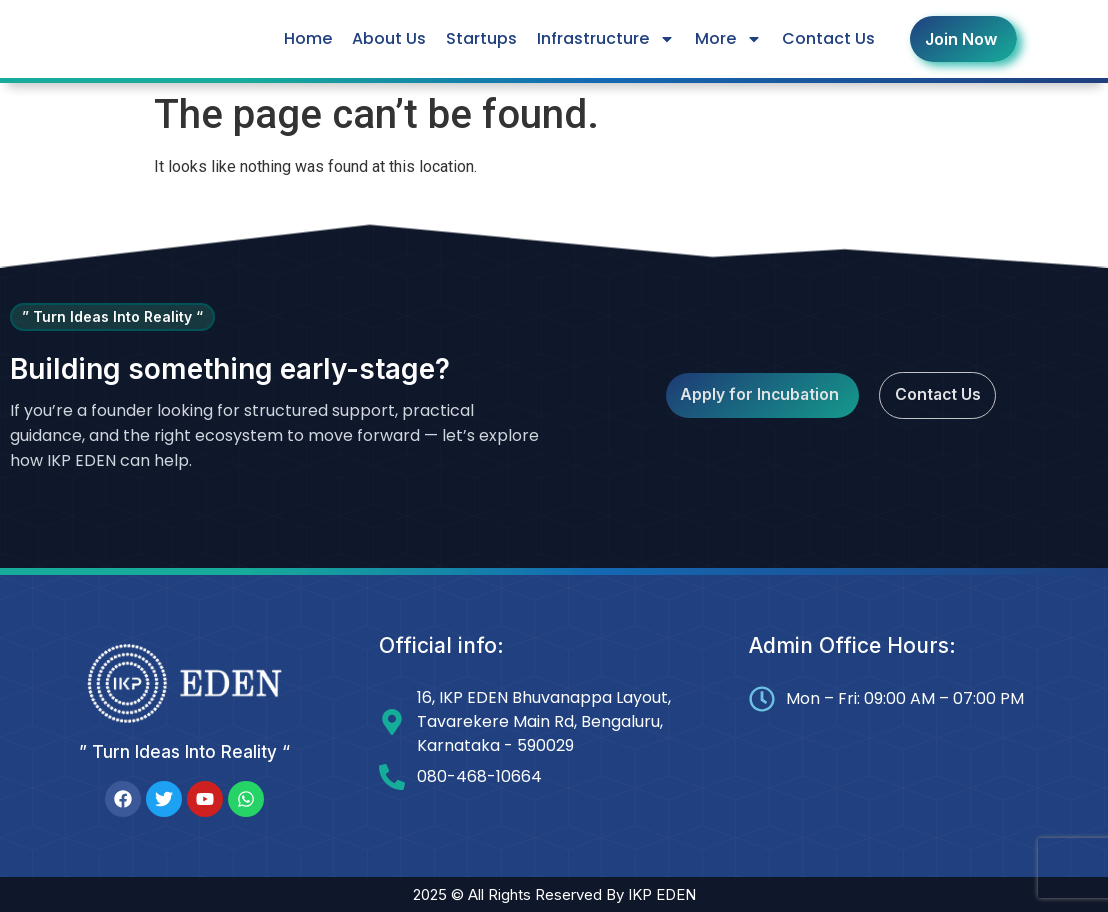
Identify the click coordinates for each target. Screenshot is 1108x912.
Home (308, 38)
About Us (389, 38)
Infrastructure (606, 39)
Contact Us (828, 38)
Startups (481, 38)
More (728, 39)
